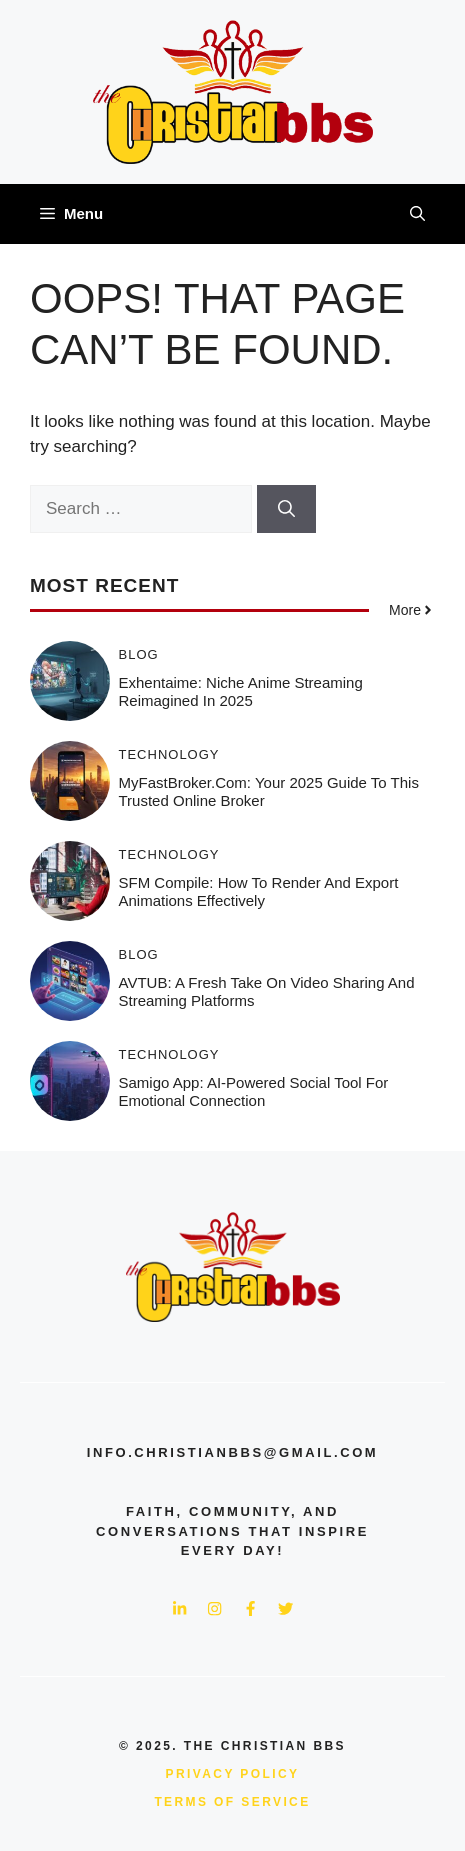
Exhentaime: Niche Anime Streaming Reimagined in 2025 (241, 691)
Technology (169, 754)
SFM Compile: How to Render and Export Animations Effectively (259, 891)
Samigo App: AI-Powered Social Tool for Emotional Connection (254, 1091)
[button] (417, 214)
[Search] (286, 509)
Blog (139, 654)
